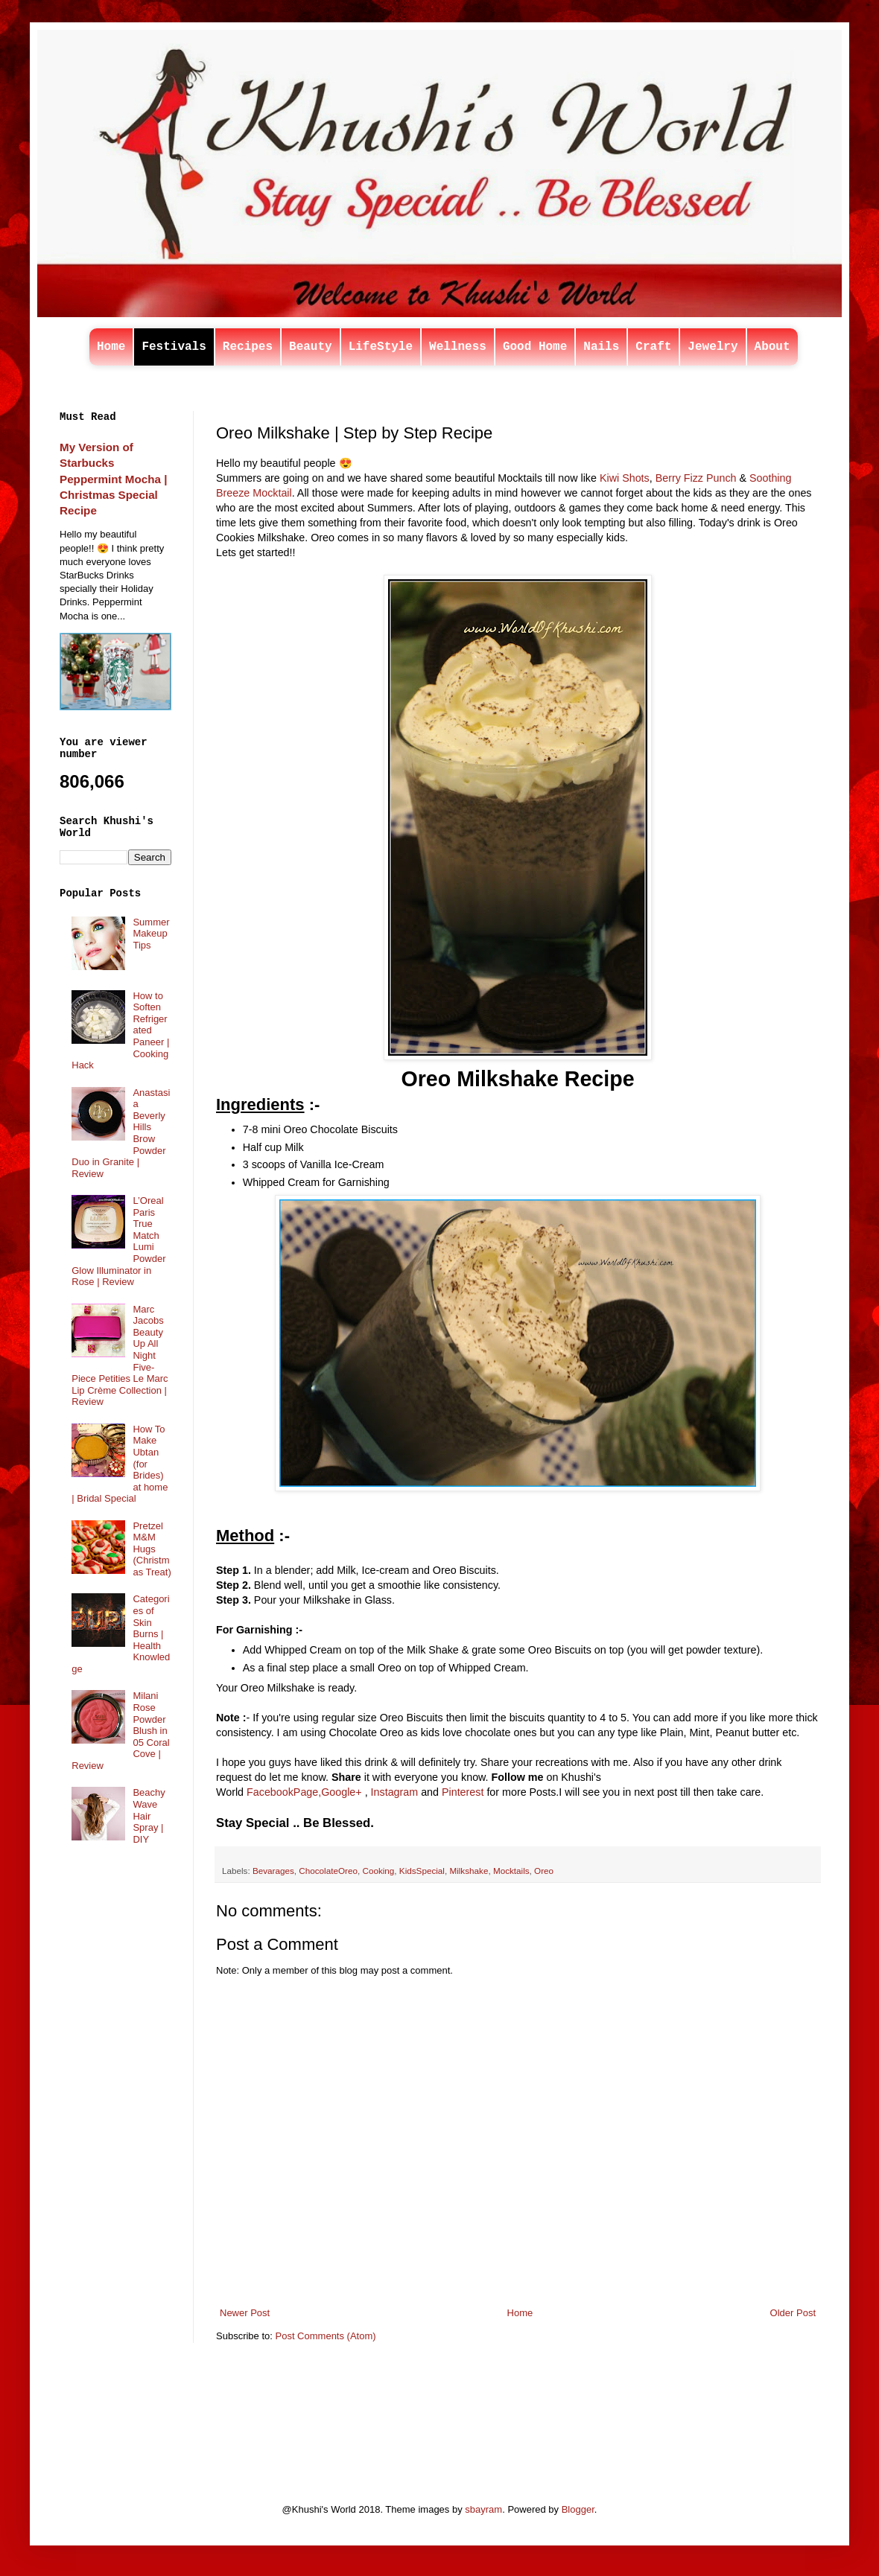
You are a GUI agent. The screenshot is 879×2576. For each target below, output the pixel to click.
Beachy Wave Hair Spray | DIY (149, 1815)
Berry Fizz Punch (698, 478)
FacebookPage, (284, 1792)
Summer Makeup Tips (151, 933)
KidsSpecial (422, 1870)
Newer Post (245, 2312)
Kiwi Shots (625, 478)
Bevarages (273, 1870)
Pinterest (462, 1792)
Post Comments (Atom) (326, 2335)
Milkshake (468, 1870)
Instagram (395, 1792)
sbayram (483, 2509)
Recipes (248, 347)
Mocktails (511, 1870)
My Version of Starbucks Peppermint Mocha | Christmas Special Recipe (113, 479)
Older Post (793, 2312)
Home (111, 347)
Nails (601, 347)
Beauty (310, 347)
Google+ (341, 1792)
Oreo (543, 1870)
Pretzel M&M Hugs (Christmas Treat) (152, 1549)
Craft (653, 347)
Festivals (174, 347)
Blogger (578, 2509)
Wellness (457, 347)
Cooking (378, 1870)
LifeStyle (381, 347)
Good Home (535, 347)
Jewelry (712, 347)
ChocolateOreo (328, 1870)
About (772, 347)
